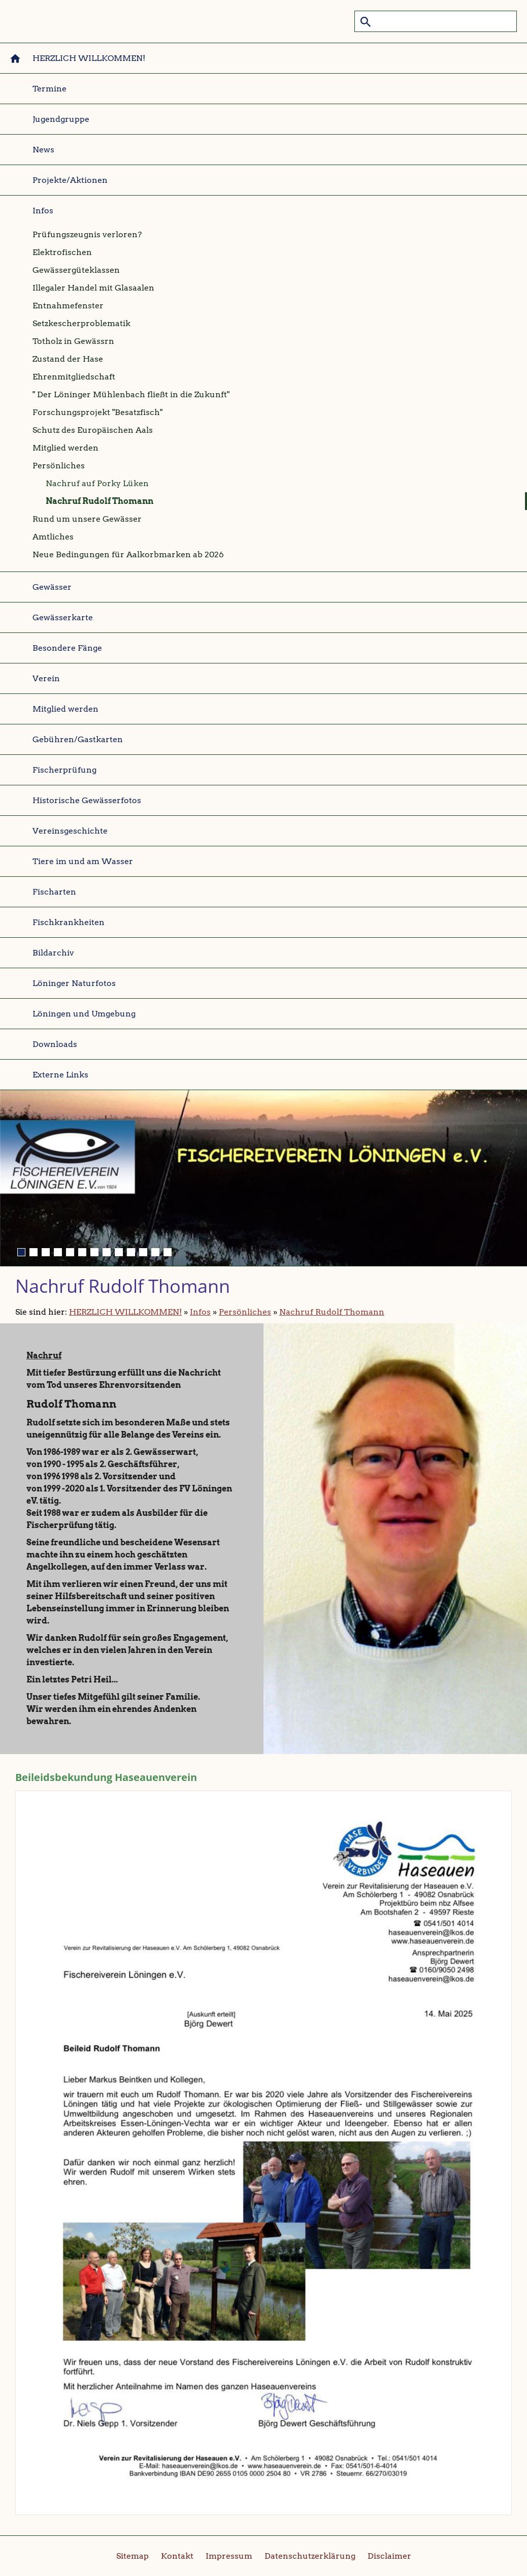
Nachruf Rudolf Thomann (331, 1312)
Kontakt (177, 2556)
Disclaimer (389, 2556)
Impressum (229, 2556)
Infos (200, 1312)
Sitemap (132, 2556)
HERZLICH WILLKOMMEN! (125, 1312)
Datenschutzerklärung (310, 2556)
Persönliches (245, 1312)
